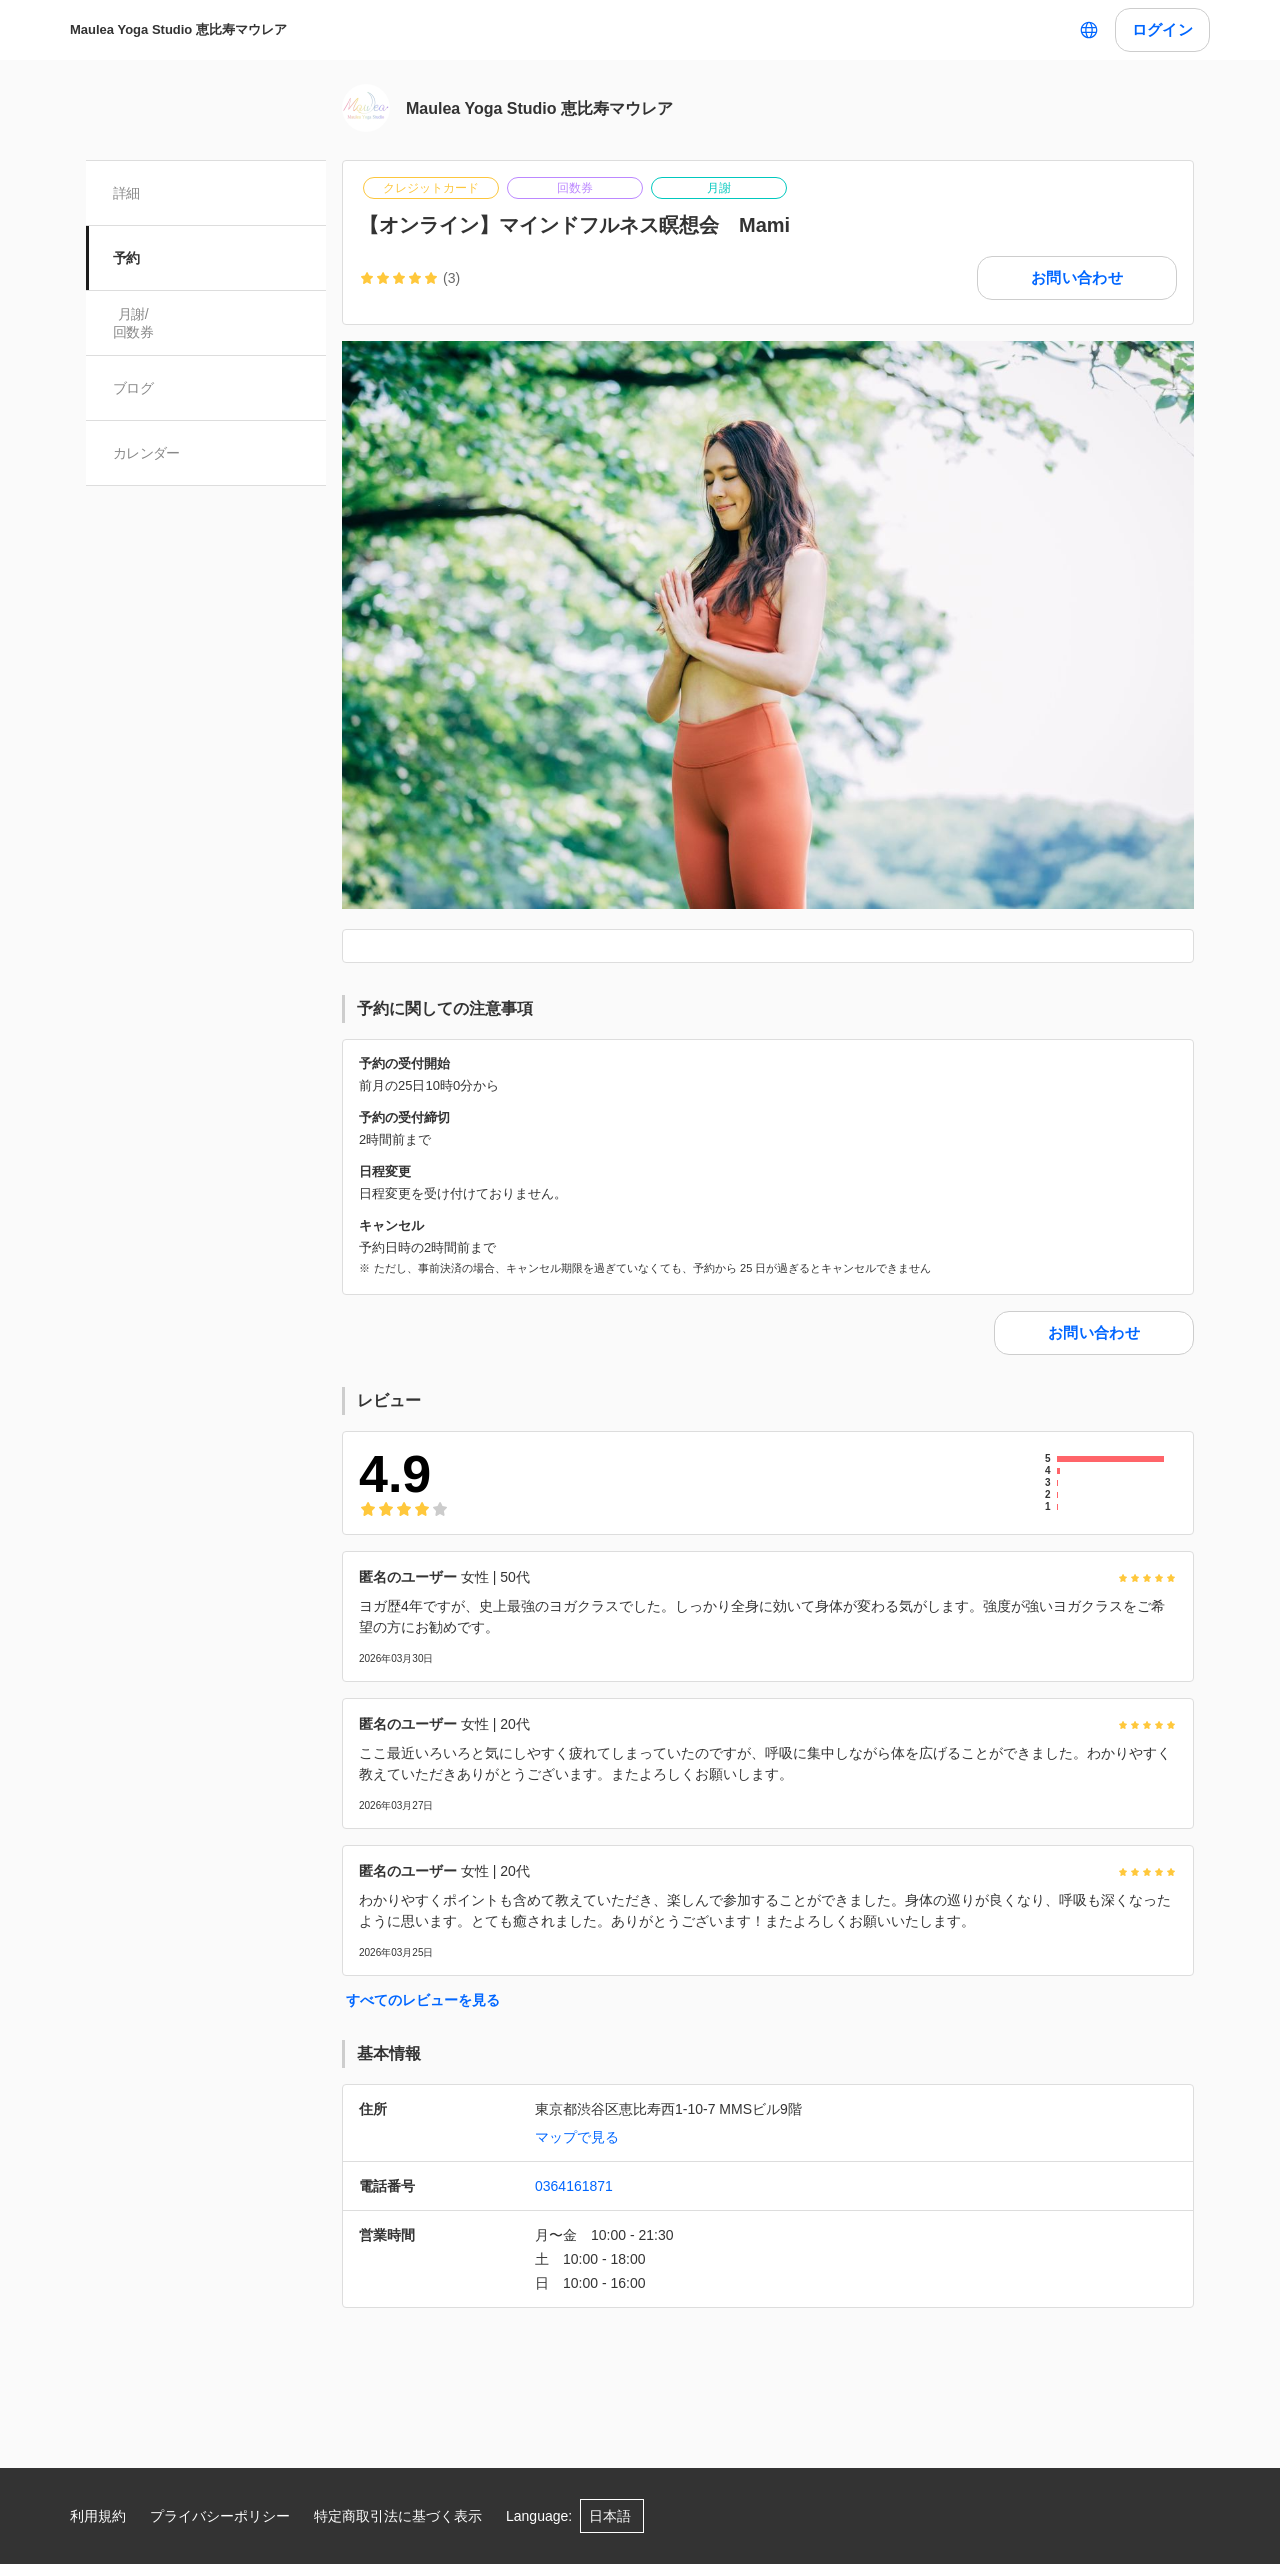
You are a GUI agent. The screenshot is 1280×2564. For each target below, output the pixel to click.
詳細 (127, 193)
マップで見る (577, 2137)
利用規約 (98, 2516)
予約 (127, 258)
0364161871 (574, 2186)
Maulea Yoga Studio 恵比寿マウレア (178, 29)
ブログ (134, 388)
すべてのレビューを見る (423, 2000)
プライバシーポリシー (220, 2516)
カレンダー (147, 453)
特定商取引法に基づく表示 (398, 2516)
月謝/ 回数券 (134, 323)
